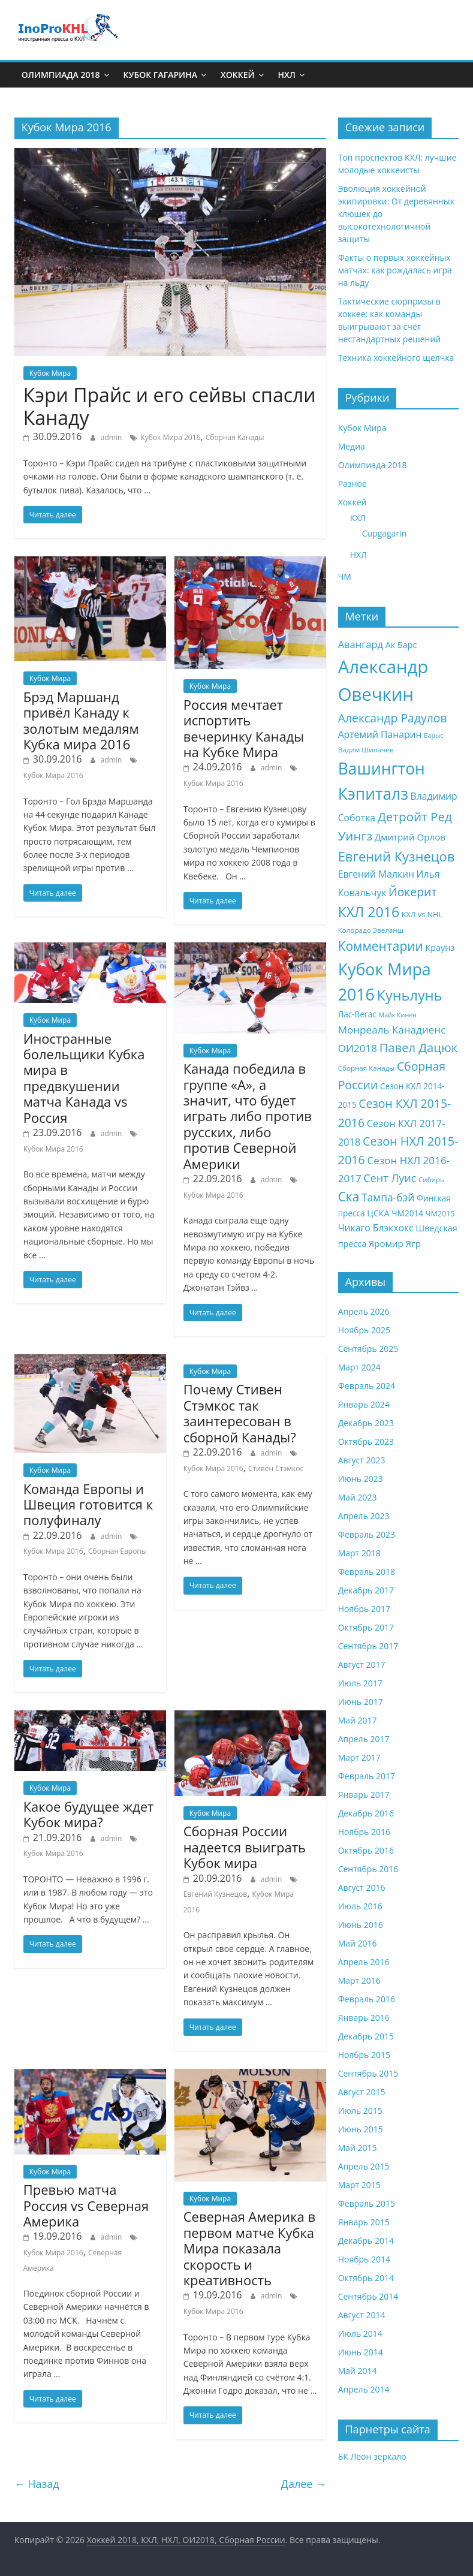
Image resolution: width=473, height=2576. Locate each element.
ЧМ (344, 576)
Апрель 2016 (364, 1962)
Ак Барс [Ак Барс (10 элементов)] (401, 644)
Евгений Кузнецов (215, 1894)
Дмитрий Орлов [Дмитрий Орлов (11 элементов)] (410, 837)
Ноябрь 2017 (364, 1608)
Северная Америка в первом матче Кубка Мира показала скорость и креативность (249, 2248)
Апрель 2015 (364, 2166)
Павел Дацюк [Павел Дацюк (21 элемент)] (418, 1047)
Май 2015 (357, 2147)
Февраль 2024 (366, 1385)
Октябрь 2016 (366, 1850)
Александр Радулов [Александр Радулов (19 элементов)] (392, 718)
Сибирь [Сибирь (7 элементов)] (431, 1179)
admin (111, 437)
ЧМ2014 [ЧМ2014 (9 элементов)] (407, 1213)
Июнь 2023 (360, 1478)
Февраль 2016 (366, 1999)
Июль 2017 (360, 1683)
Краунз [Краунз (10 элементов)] (440, 947)
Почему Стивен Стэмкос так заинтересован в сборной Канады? (239, 1412)
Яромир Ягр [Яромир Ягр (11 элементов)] (395, 1243)
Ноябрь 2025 (364, 1330)
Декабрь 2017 (366, 1590)
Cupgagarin (384, 533)
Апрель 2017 (364, 1739)
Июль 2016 (360, 1906)
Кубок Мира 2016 (170, 437)
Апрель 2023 (364, 1516)
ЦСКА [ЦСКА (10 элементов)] (378, 1213)
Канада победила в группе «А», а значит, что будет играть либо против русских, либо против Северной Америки (247, 1115)
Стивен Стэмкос (275, 1468)
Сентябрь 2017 (368, 1646)
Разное (352, 483)
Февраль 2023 (366, 1534)
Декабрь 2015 (366, 2036)
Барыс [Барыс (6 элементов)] (433, 735)
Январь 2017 (364, 1794)
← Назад (36, 2483)
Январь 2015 (364, 2222)
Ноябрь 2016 (364, 1831)
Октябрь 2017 (366, 1627)
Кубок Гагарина (160, 74)
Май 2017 (357, 1720)
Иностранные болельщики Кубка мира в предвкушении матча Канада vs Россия (84, 1077)
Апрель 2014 (364, 2389)
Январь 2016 (364, 2017)
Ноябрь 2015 (364, 2054)
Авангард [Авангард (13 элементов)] (360, 644)
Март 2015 (359, 2185)
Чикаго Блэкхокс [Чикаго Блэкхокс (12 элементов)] (376, 1227)
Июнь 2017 (360, 1701)
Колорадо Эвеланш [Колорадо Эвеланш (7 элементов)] (370, 930)
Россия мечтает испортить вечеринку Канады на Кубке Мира (244, 728)
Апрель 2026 (364, 1311)
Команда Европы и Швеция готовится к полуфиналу (88, 1504)
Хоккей (238, 74)
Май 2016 (357, 1943)
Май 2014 (357, 2370)
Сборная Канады (235, 437)
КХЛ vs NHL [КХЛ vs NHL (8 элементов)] (422, 914)
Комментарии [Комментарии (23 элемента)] (380, 946)
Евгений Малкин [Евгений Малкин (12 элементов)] (376, 874)
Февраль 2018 (366, 1571)
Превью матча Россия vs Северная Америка (86, 2205)
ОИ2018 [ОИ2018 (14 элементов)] (357, 1048)
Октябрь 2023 (366, 1441)
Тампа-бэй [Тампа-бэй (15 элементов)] (387, 1197)
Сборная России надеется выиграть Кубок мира (244, 1847)
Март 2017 (359, 1757)
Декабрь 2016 (366, 1813)
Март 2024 (359, 1367)
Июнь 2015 (360, 2129)
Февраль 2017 (366, 1776)
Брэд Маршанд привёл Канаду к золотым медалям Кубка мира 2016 (81, 720)
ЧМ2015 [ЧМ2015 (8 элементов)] (440, 1214)
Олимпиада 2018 (61, 74)
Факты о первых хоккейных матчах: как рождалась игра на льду (395, 270)
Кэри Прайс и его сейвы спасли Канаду (169, 406)
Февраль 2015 (366, 2203)
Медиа (351, 446)
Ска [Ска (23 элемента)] (349, 1196)
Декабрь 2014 (366, 2240)
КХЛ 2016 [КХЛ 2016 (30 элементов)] (369, 911)
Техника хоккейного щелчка (396, 357)
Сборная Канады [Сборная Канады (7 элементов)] (366, 1067)
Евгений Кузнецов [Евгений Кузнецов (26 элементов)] (396, 856)
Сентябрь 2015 (368, 2073)
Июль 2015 (360, 2110)
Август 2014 (361, 2315)
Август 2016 (361, 1887)
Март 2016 (359, 1980)
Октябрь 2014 (366, 2277)
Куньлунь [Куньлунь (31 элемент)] (409, 995)
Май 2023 (357, 1497)
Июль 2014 (360, 2333)
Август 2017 (361, 1664)
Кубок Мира (50, 373)
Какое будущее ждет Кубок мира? (88, 1814)
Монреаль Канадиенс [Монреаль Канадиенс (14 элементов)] (392, 1030)
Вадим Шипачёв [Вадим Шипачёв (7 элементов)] (366, 749)
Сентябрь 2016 (368, 1869)
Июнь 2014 (360, 2352)
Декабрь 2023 (366, 1423)
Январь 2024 (364, 1404)
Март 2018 (359, 1553)
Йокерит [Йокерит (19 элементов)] (412, 892)
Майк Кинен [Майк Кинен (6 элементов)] (398, 1015)
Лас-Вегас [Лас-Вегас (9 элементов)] (357, 1014)
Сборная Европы (117, 1551)
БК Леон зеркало (372, 2456)
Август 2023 (361, 1460)
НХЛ (287, 74)
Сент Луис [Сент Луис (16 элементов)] (389, 1178)
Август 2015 (361, 2092)
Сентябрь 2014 (368, 2296)
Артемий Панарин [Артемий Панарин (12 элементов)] (380, 734)
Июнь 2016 (360, 1924)
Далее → (304, 2483)
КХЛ (358, 517)
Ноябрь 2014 (364, 2259)
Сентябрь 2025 (368, 1348)
